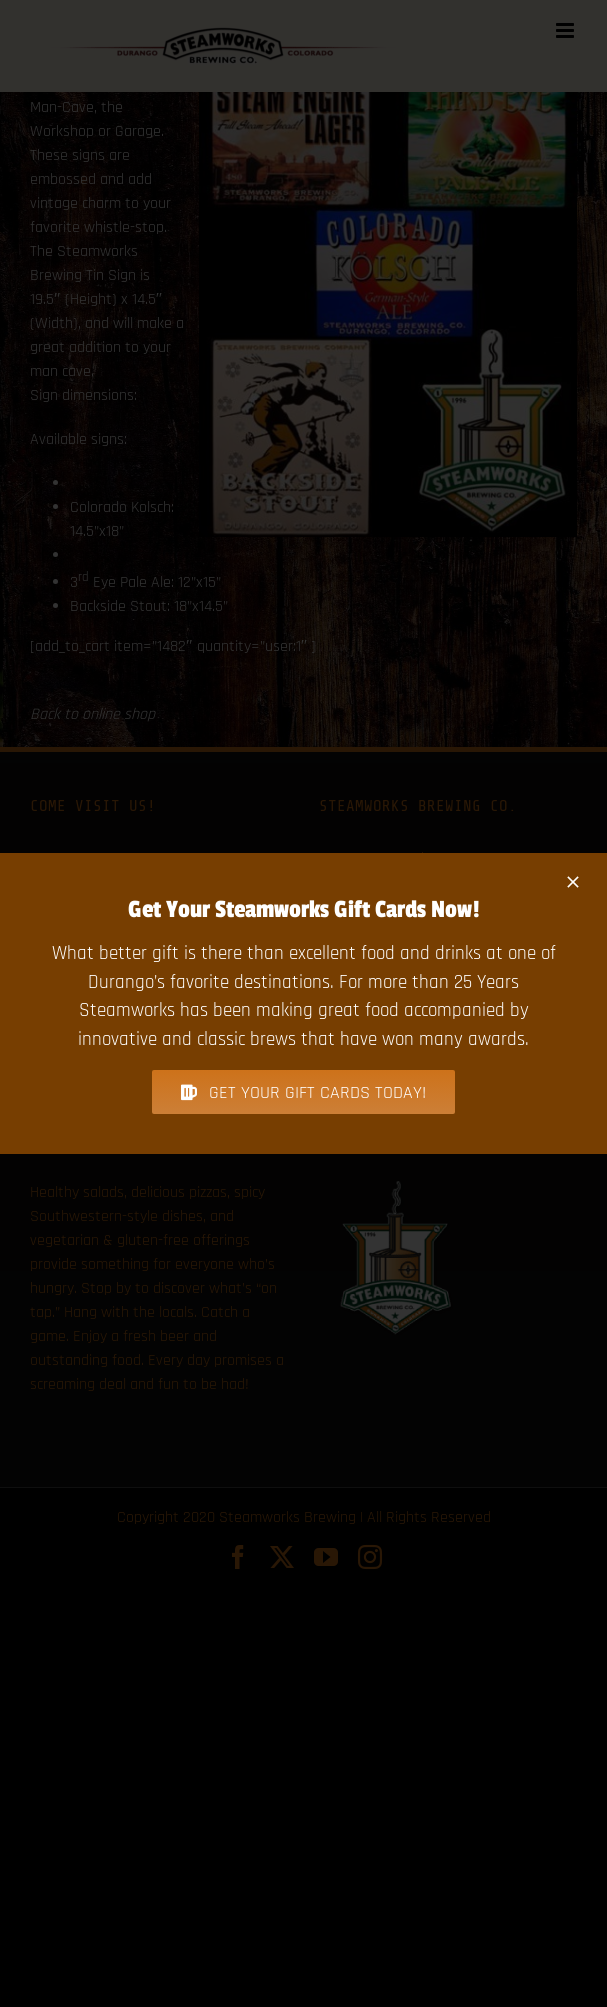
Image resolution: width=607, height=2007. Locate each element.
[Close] (573, 882)
